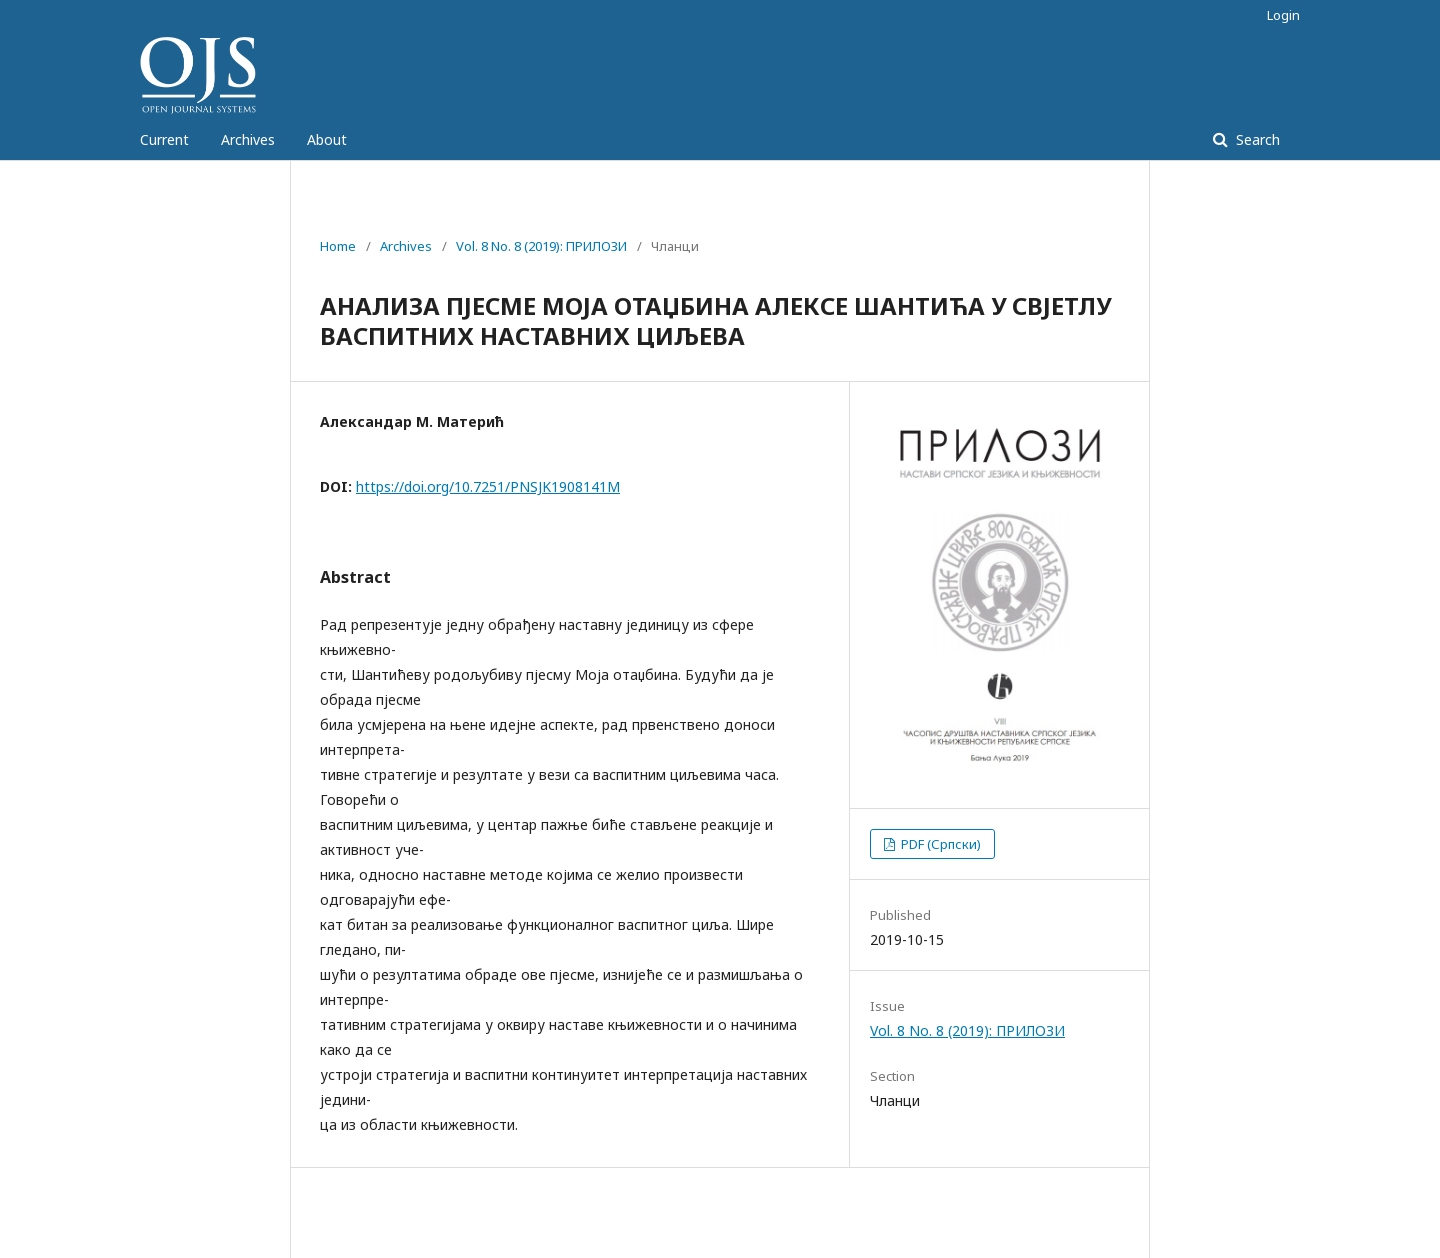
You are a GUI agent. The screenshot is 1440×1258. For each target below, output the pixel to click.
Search (1256, 139)
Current (164, 139)
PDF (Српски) (939, 844)
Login (1283, 15)
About (327, 139)
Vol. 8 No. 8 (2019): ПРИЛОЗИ (541, 246)
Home (338, 246)
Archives (248, 139)
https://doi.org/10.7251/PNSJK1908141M (488, 486)
